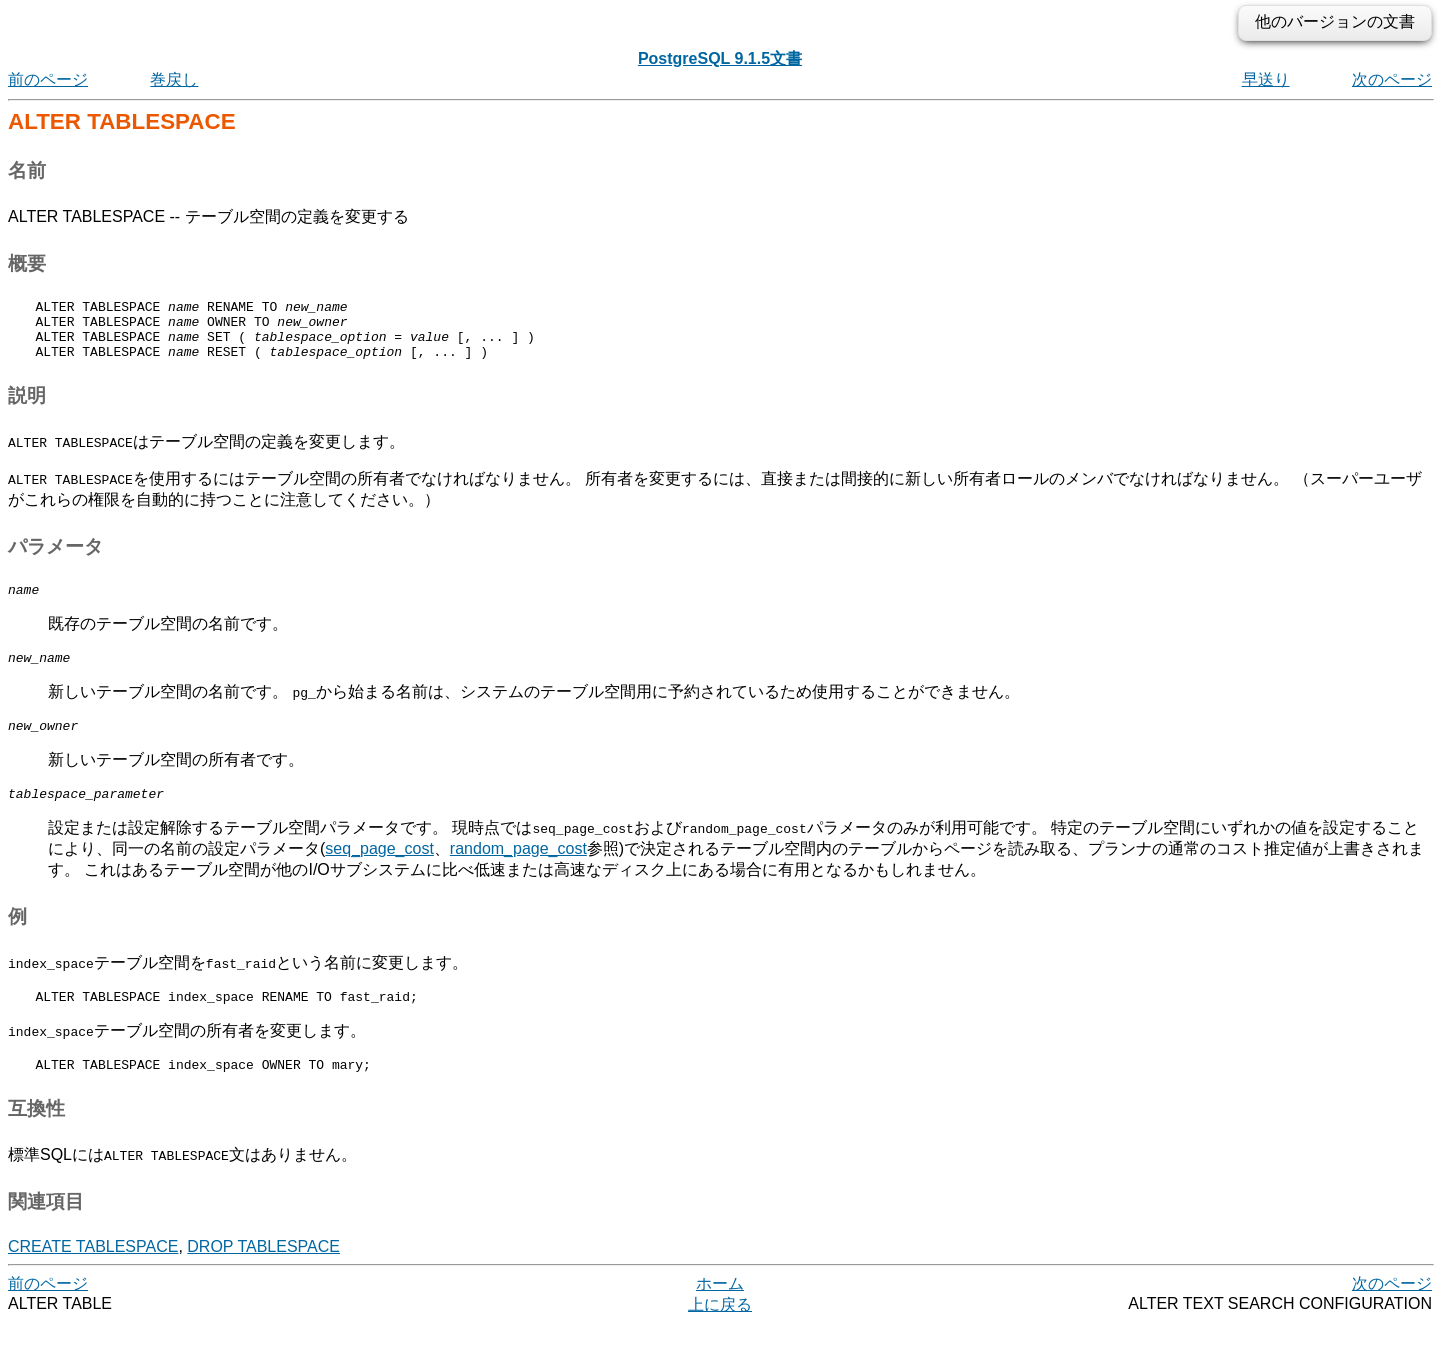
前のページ (48, 79)
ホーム (720, 1313)
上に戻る (720, 1334)
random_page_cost (518, 872)
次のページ (1392, 79)
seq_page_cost (379, 872)
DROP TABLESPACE (263, 1276)
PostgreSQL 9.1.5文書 (720, 58)
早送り (1266, 79)
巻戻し (174, 79)
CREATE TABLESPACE (93, 1276)
